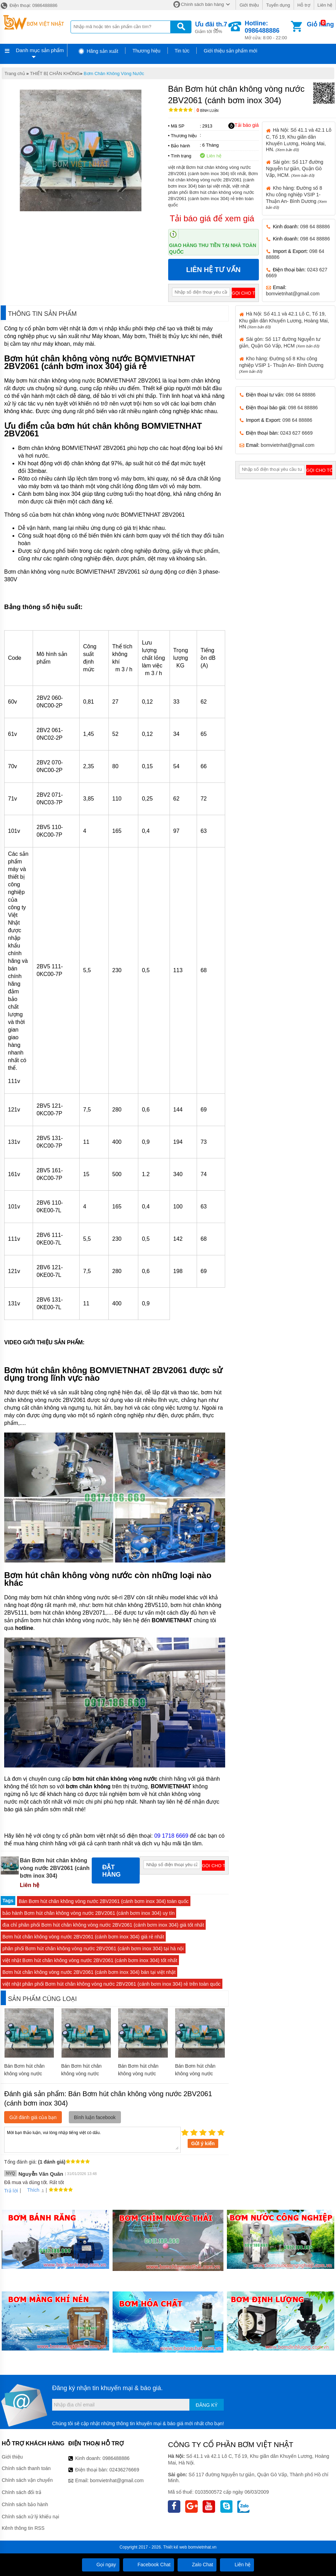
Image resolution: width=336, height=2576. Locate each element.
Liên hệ (325, 5)
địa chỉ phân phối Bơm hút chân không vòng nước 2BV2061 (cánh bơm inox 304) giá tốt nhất (103, 1925)
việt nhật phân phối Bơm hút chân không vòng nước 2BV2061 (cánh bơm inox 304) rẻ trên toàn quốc (111, 1984)
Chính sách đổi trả (21, 2492)
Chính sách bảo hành (25, 2504)
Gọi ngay (100, 2564)
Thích (30, 2190)
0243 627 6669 (296, 433)
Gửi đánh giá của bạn (33, 2117)
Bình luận (208, 111)
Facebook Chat (148, 2564)
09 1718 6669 (171, 1836)
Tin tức (182, 51)
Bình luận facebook (95, 2117)
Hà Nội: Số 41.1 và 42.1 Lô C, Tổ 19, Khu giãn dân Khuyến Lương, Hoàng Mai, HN (284, 320)
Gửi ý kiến (203, 2143)
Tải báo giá (243, 125)
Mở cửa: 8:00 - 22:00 (267, 30)
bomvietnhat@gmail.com (292, 293)
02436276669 (124, 2469)
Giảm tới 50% (211, 27)
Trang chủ (15, 73)
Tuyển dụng (278, 5)
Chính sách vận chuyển (27, 2480)
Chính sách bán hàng (202, 4)
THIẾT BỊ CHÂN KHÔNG (55, 73)
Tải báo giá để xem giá (212, 218)
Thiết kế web (175, 2547)
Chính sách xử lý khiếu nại (30, 2516)
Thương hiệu (146, 51)
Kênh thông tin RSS (23, 2528)
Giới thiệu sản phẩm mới (230, 51)
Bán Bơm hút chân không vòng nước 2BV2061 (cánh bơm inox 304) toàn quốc (104, 1901)
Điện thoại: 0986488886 (28, 5)
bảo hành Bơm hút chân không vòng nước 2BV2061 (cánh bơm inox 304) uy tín (88, 1913)
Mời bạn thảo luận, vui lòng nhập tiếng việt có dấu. (92, 2139)
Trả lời (11, 2190)
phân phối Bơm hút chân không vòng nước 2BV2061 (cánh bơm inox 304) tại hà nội (93, 1948)
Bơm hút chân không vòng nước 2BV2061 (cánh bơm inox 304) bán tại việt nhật (88, 1972)
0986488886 (116, 2458)
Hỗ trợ (303, 5)
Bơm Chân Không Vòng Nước (114, 73)
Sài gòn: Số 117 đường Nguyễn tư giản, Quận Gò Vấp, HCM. (294, 168)
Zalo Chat (197, 2564)
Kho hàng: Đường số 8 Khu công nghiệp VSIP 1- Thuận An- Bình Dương (281, 365)
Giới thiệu (249, 5)
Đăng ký (207, 2405)
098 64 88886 (315, 226)
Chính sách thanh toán (26, 2468)
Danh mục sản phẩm (40, 50)
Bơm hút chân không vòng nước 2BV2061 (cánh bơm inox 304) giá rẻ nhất (83, 1936)
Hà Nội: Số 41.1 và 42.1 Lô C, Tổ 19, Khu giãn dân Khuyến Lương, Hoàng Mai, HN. (298, 139)
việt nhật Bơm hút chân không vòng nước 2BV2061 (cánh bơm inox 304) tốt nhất (89, 1960)
